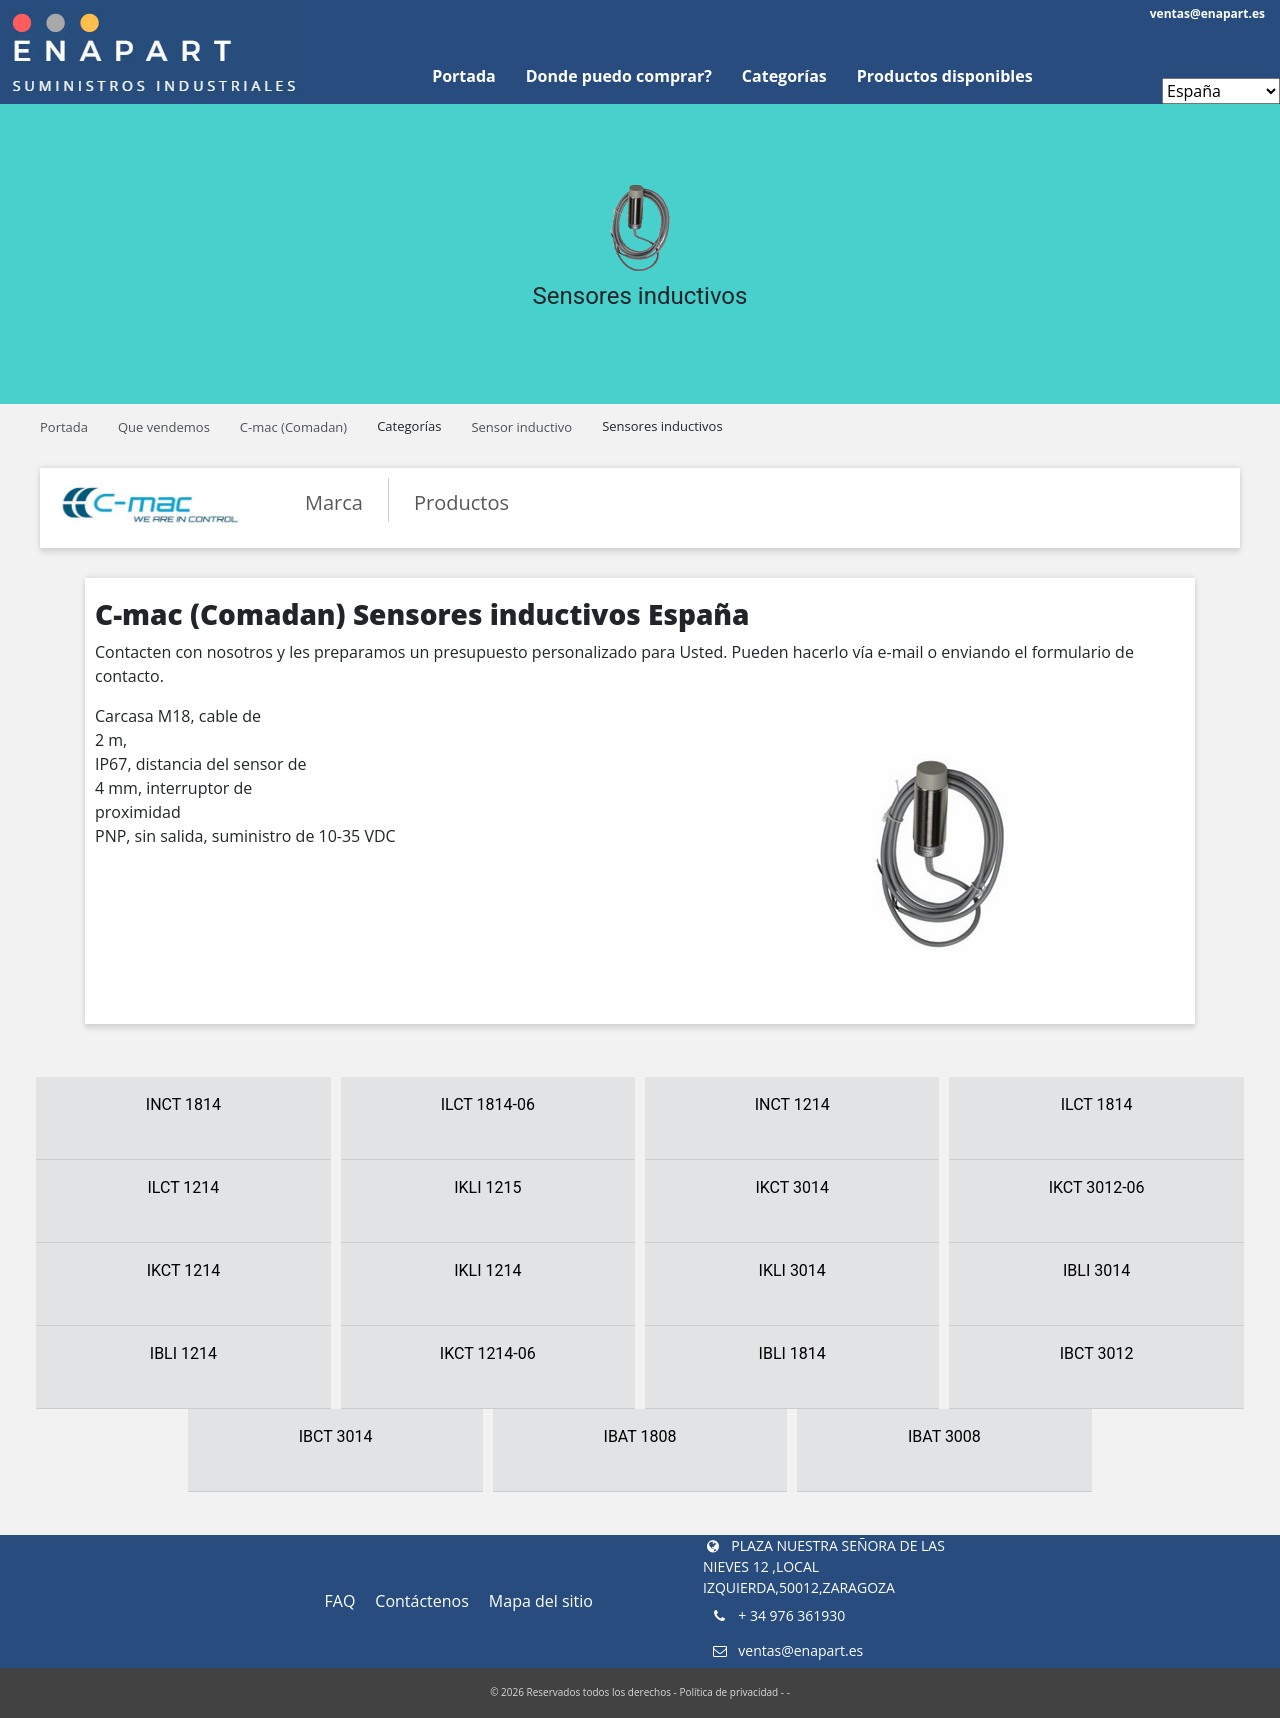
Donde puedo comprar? (619, 76)
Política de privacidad (728, 1692)
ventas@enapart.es (1207, 13)
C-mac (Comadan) (293, 427)
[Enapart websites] (1221, 91)
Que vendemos (164, 427)
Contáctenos (422, 1601)
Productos (461, 502)
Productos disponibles (945, 76)
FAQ (340, 1601)
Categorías (784, 76)
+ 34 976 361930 (777, 1615)
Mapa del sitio (541, 1601)
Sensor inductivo (521, 427)
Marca (334, 502)
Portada (464, 76)
